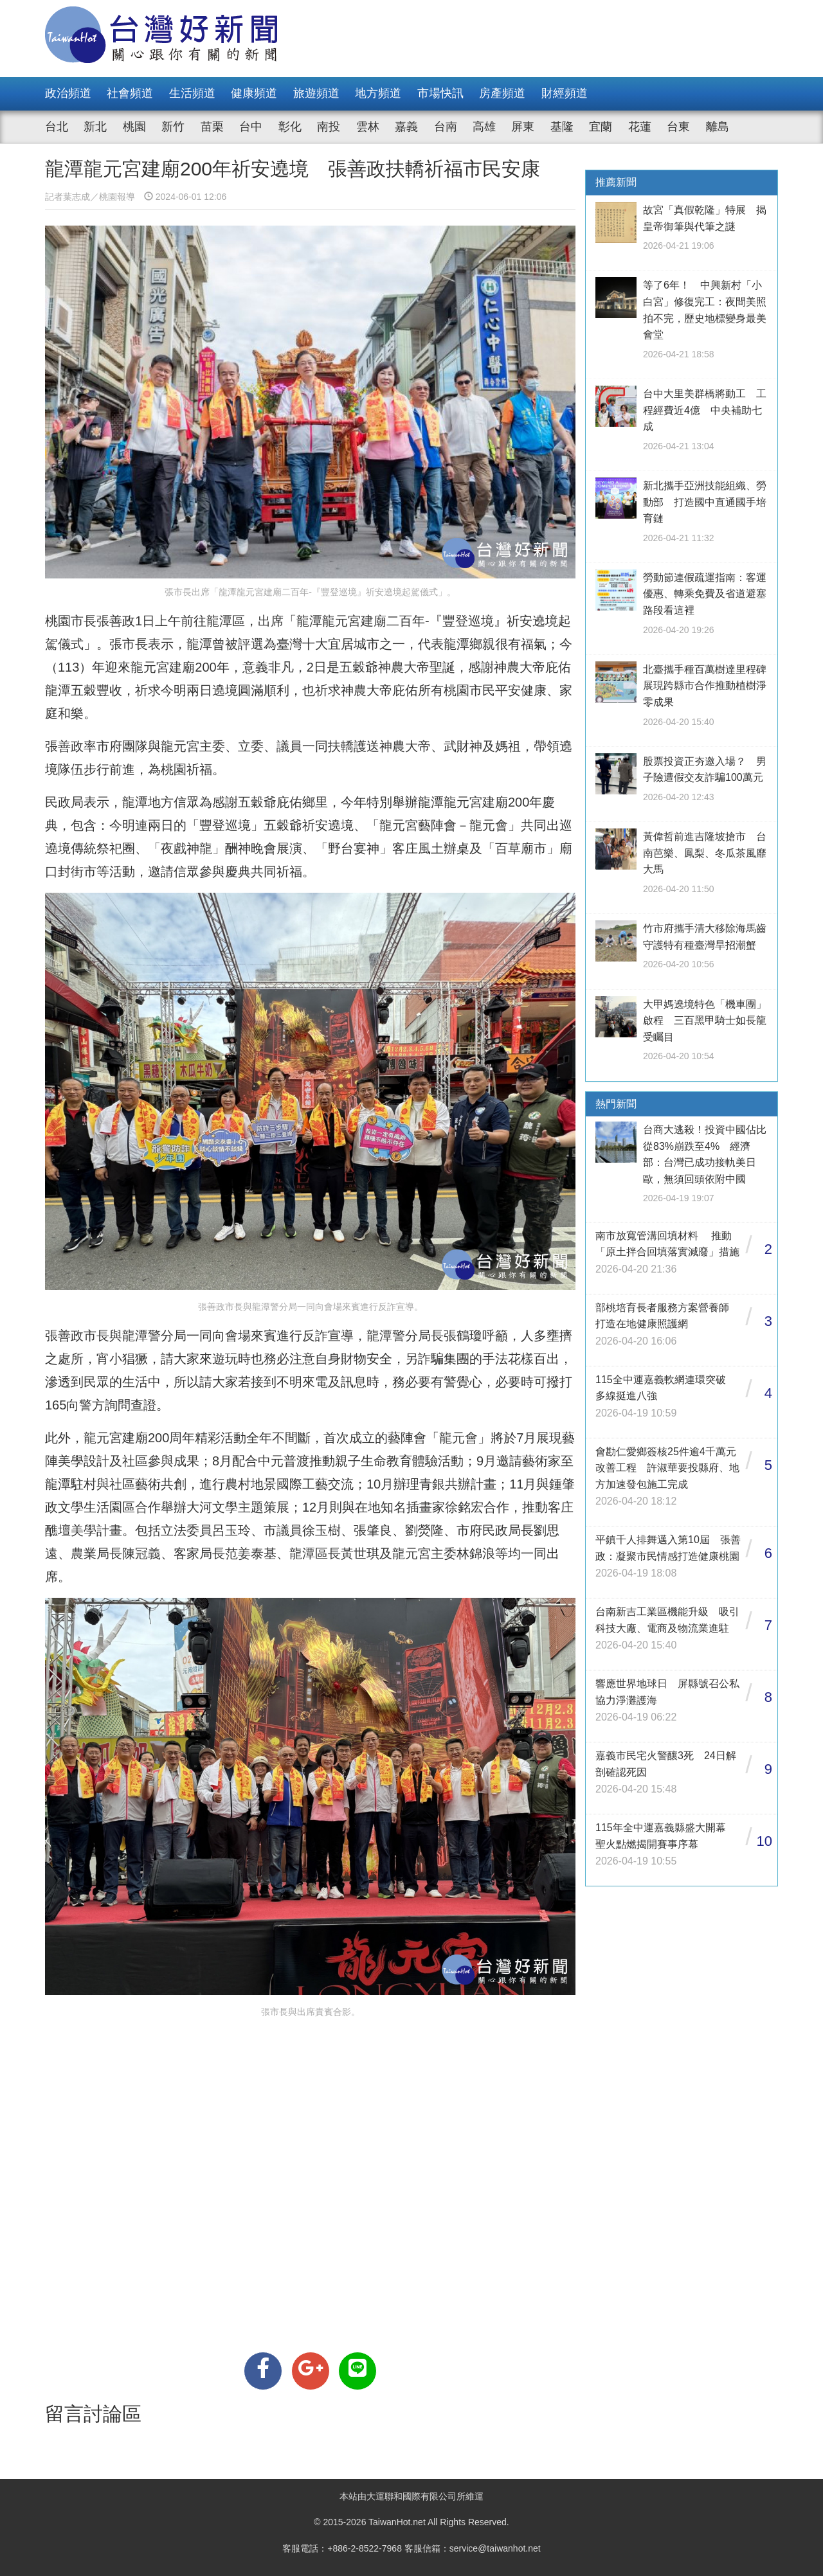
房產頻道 (502, 93)
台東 (678, 126)
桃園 (134, 126)
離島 (717, 126)
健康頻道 (254, 93)
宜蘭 (600, 126)
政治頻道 (68, 93)
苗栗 (212, 126)
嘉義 (406, 126)
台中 (250, 126)
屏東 (522, 126)
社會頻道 (130, 93)
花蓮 (639, 126)
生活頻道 (192, 93)
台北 (56, 126)
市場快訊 (440, 93)
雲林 (367, 126)
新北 (95, 126)
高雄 (484, 126)
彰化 (290, 126)
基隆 (562, 126)
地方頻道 (378, 93)
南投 (328, 126)
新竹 (173, 126)
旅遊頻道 (316, 93)
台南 (445, 126)
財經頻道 (564, 93)
